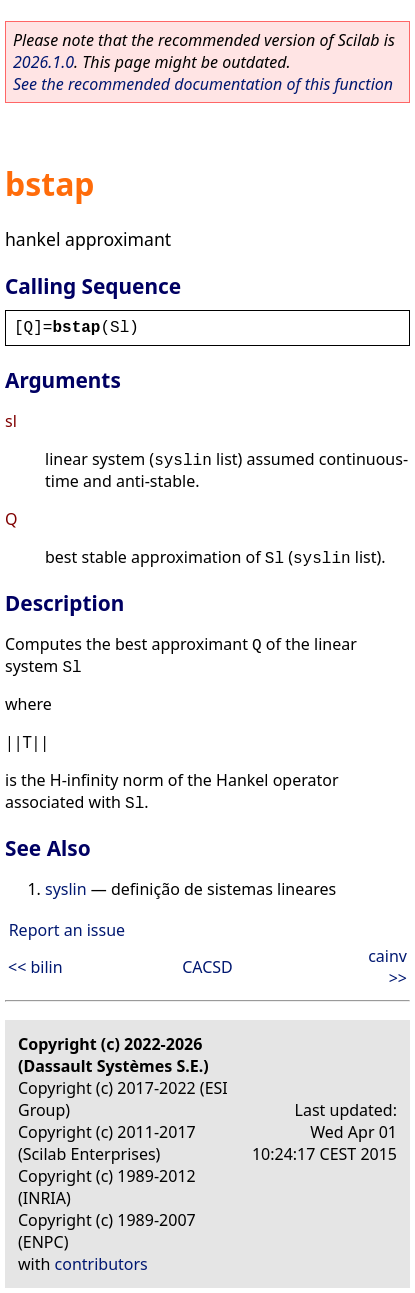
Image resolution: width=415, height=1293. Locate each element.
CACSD (207, 967)
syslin (66, 889)
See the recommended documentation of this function (203, 84)
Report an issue (67, 930)
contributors (101, 1264)
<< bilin (35, 967)
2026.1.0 (43, 62)
